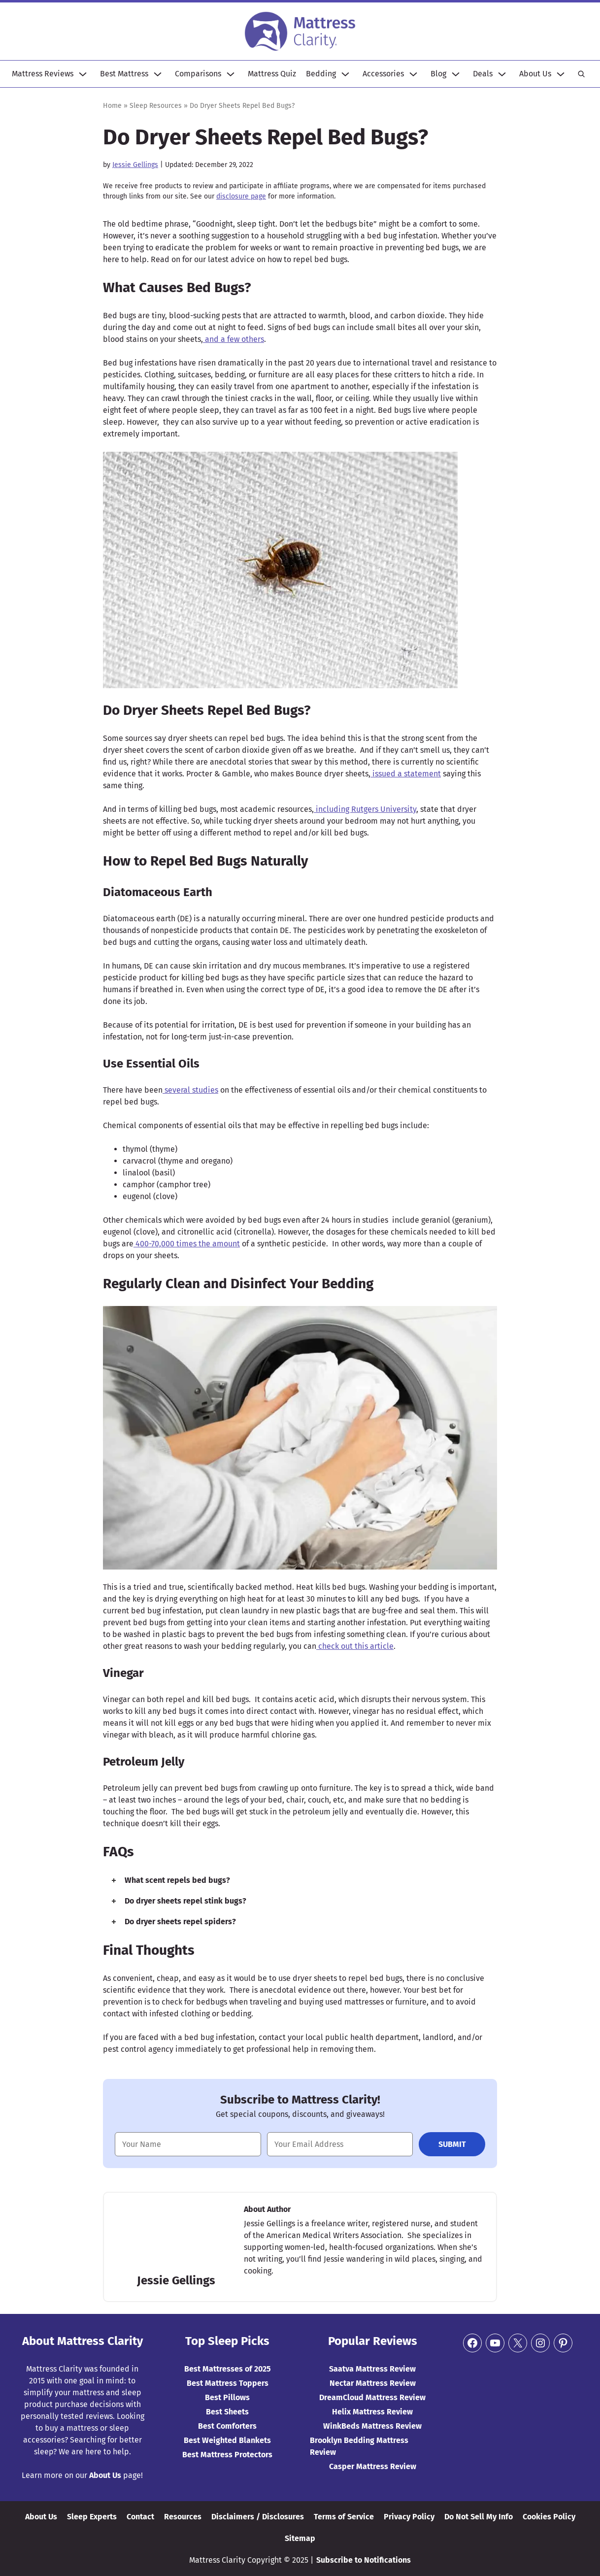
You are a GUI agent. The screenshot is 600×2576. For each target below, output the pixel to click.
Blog (438, 73)
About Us (535, 73)
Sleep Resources (156, 105)
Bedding (321, 73)
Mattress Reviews (42, 73)
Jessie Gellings (135, 165)
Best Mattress (124, 73)
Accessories (383, 73)
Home (112, 105)
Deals (483, 73)
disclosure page (241, 196)
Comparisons (198, 73)
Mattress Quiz (272, 73)
